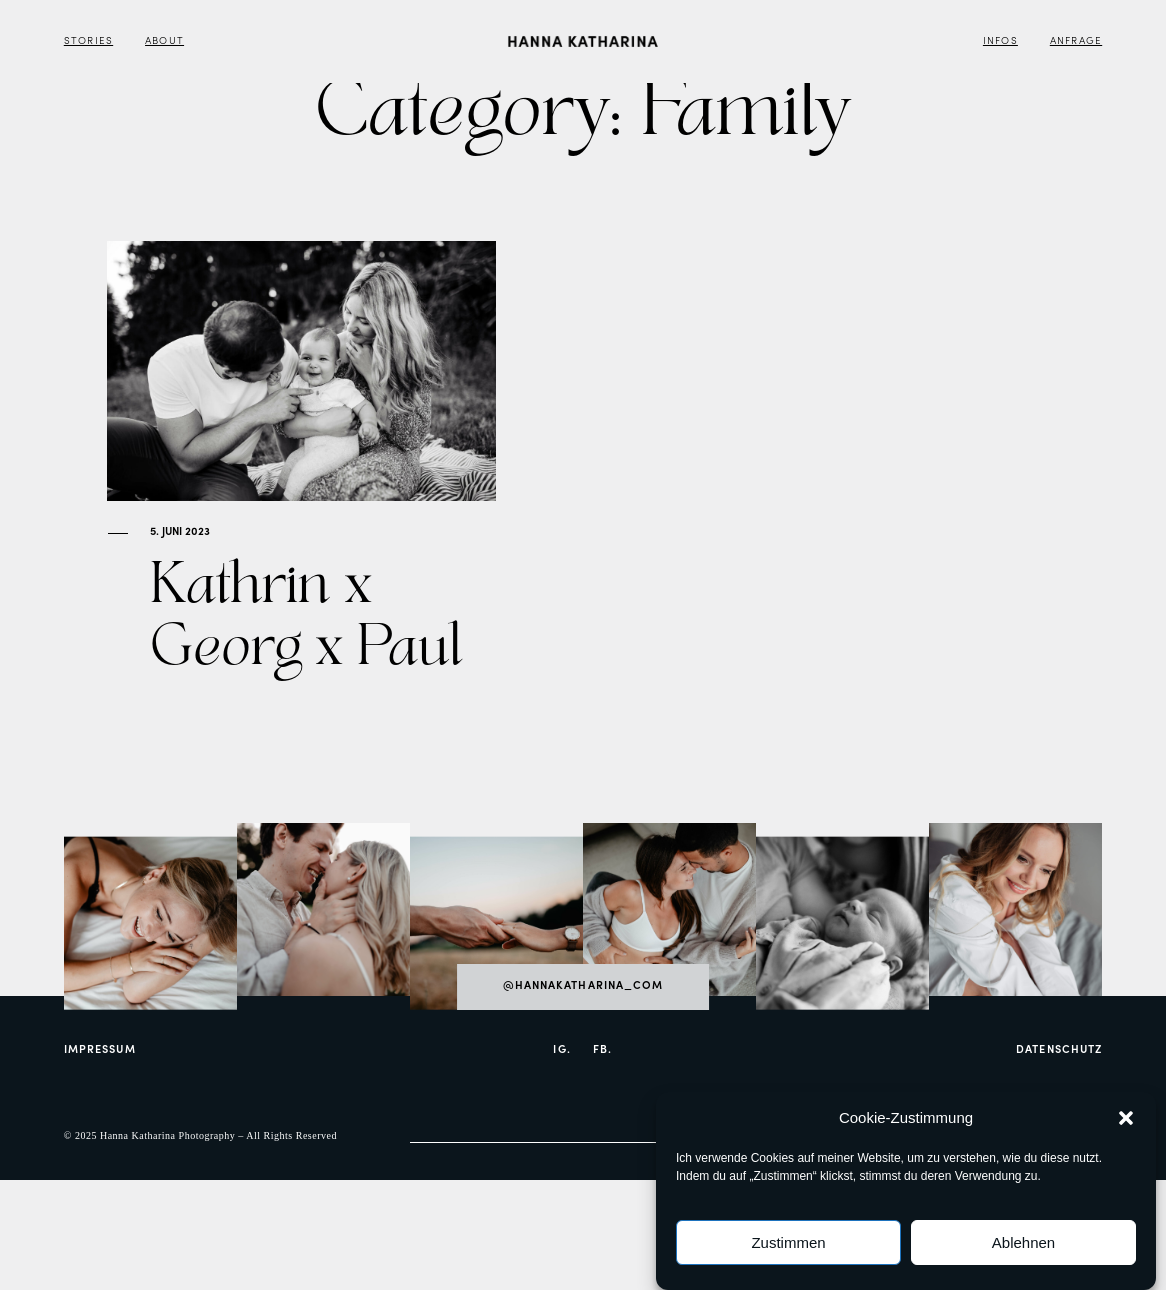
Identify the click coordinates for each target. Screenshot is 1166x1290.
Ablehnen (1023, 1244)
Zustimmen (788, 1244)
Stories (88, 41)
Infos (1000, 41)
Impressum (100, 1111)
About (164, 41)
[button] (1126, 1120)
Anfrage (1076, 41)
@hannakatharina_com (583, 1047)
